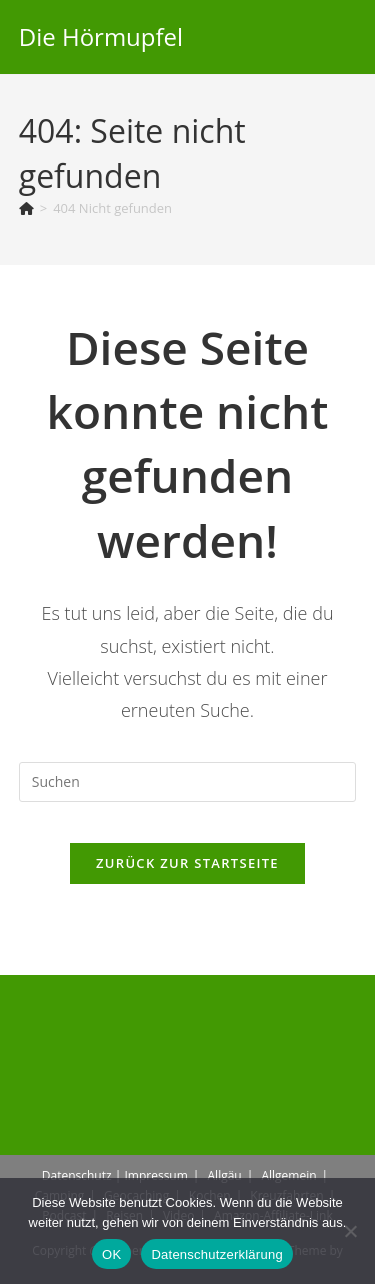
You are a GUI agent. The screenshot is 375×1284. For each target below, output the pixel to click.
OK (111, 1254)
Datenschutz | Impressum (115, 1175)
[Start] (26, 208)
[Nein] (350, 1231)
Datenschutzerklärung (216, 1254)
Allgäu (225, 1175)
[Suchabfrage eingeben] (188, 782)
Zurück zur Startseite (187, 863)
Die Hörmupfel (101, 36)
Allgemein (288, 1175)
